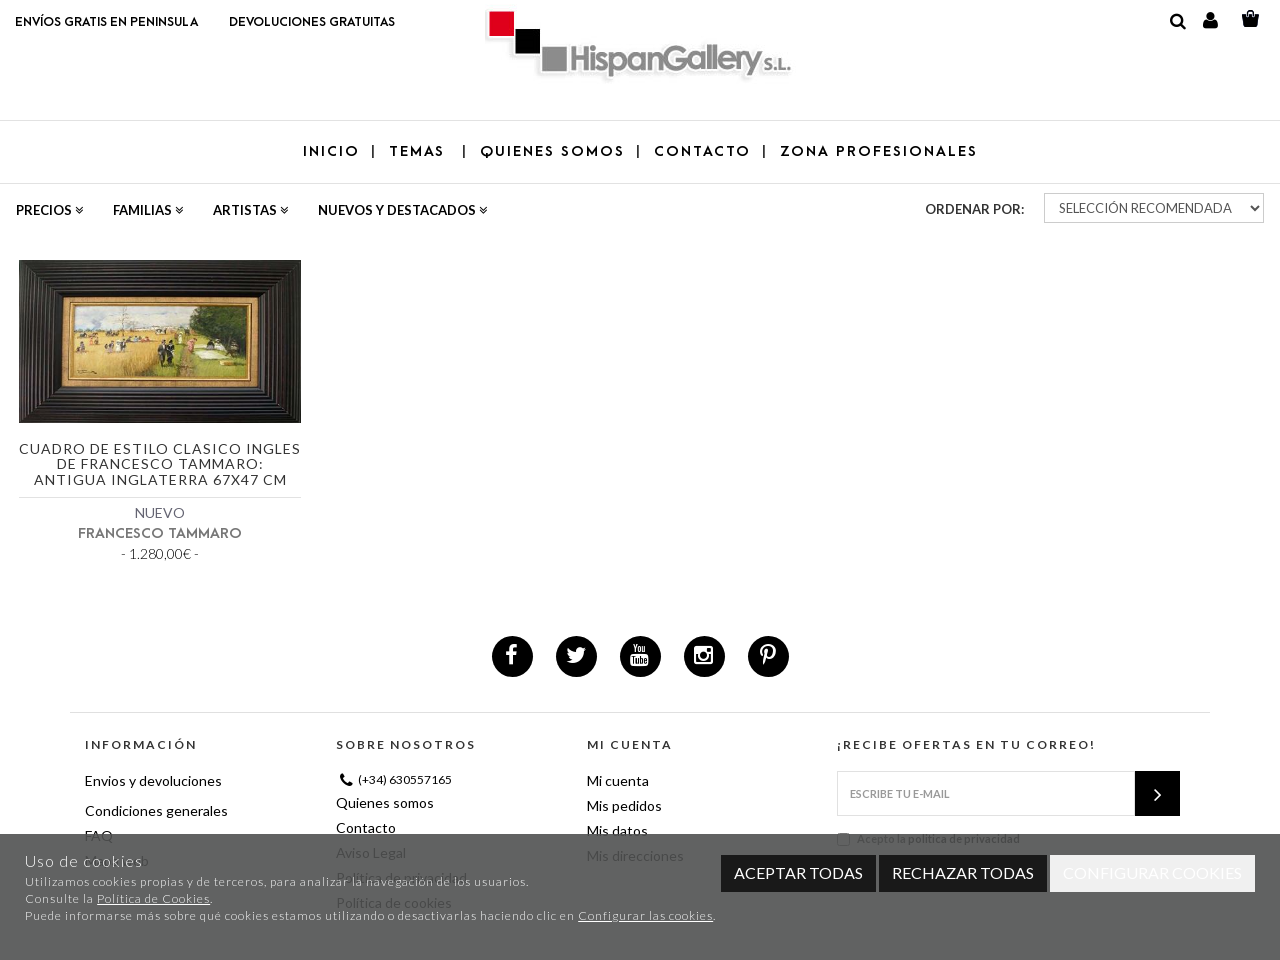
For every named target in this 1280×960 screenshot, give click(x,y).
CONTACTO (702, 151)
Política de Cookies (153, 898)
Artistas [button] (250, 210)
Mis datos (617, 830)
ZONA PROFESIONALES (879, 151)
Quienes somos (385, 802)
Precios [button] (49, 210)
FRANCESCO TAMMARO (160, 533)
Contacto (366, 827)
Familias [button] (148, 210)
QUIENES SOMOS (552, 151)
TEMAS (420, 151)
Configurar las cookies (645, 915)
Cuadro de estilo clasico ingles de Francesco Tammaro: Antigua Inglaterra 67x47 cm (160, 464)
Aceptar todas (798, 872)
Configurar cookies (1152, 872)
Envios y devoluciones (153, 780)
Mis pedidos (624, 805)
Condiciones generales (156, 810)
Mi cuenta (618, 780)
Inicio (331, 151)
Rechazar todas (963, 872)
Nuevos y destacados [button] (402, 210)
